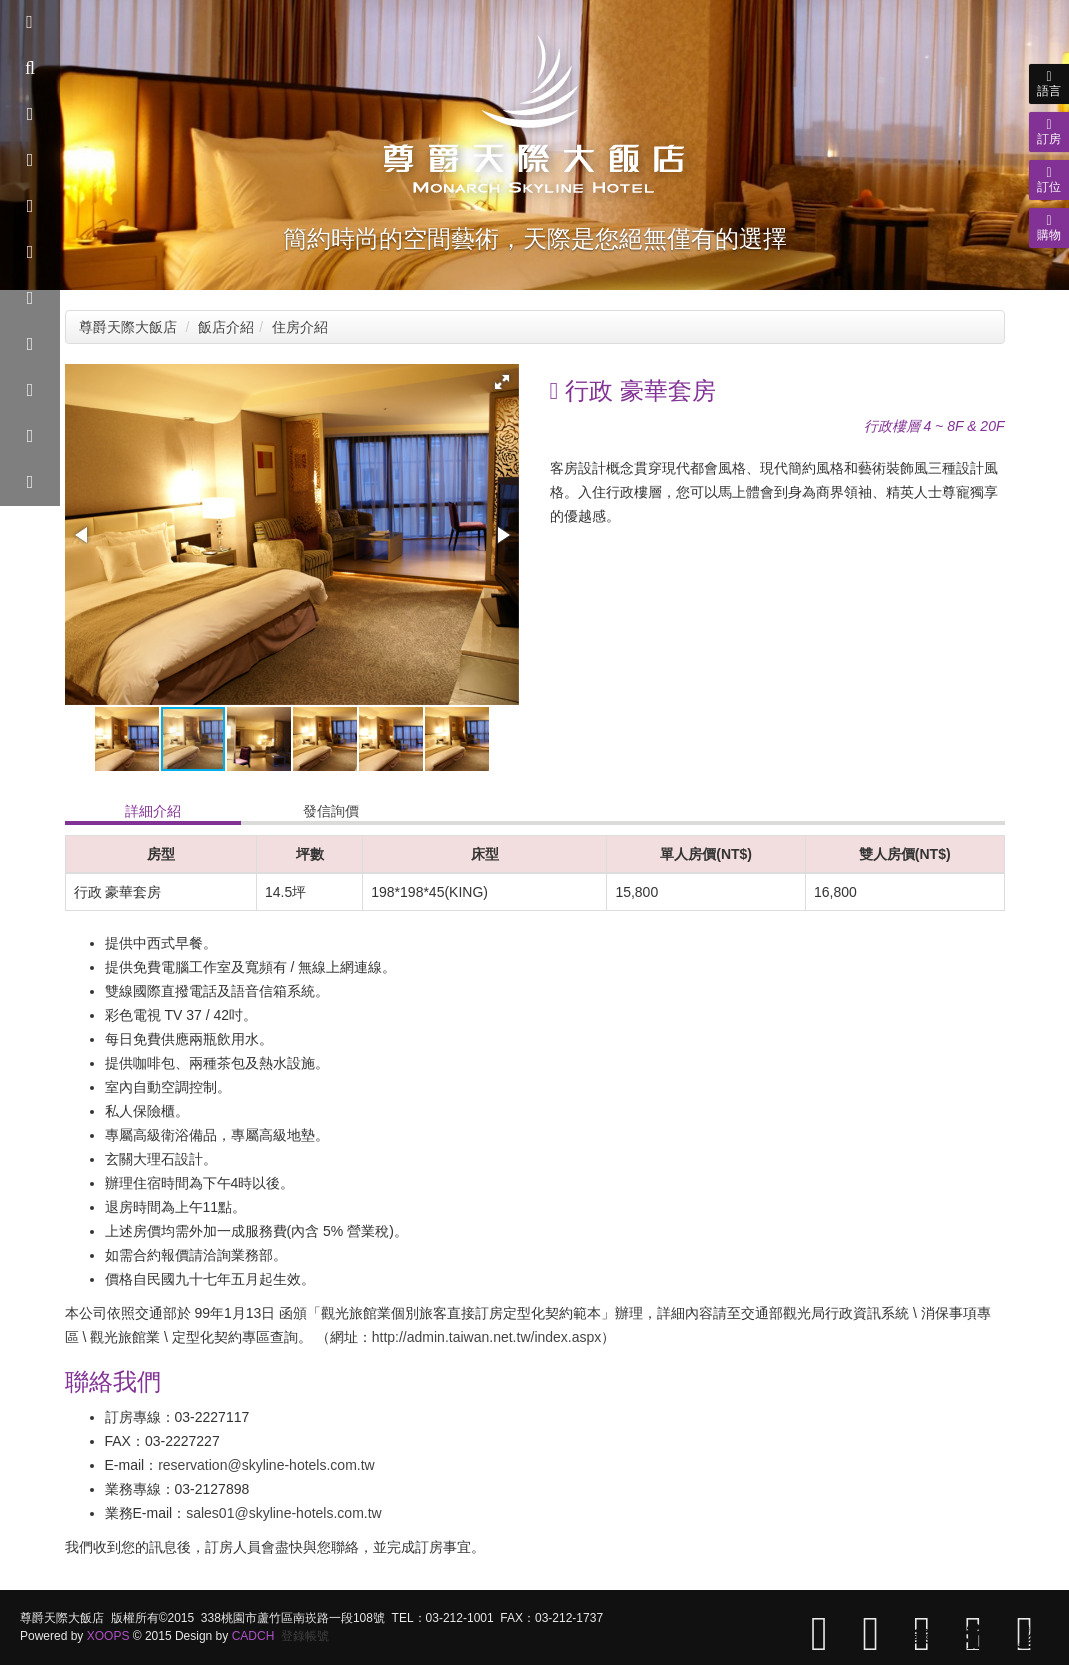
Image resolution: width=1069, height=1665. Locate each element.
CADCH (253, 1636)
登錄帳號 (305, 1636)
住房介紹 (300, 327)
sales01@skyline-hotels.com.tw (284, 1513)
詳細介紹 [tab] (153, 811)
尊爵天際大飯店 (128, 327)
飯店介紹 (226, 327)
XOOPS (108, 1636)
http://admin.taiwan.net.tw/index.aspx (487, 1337)
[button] (502, 382)
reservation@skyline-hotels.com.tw (266, 1465)
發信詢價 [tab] (331, 811)
